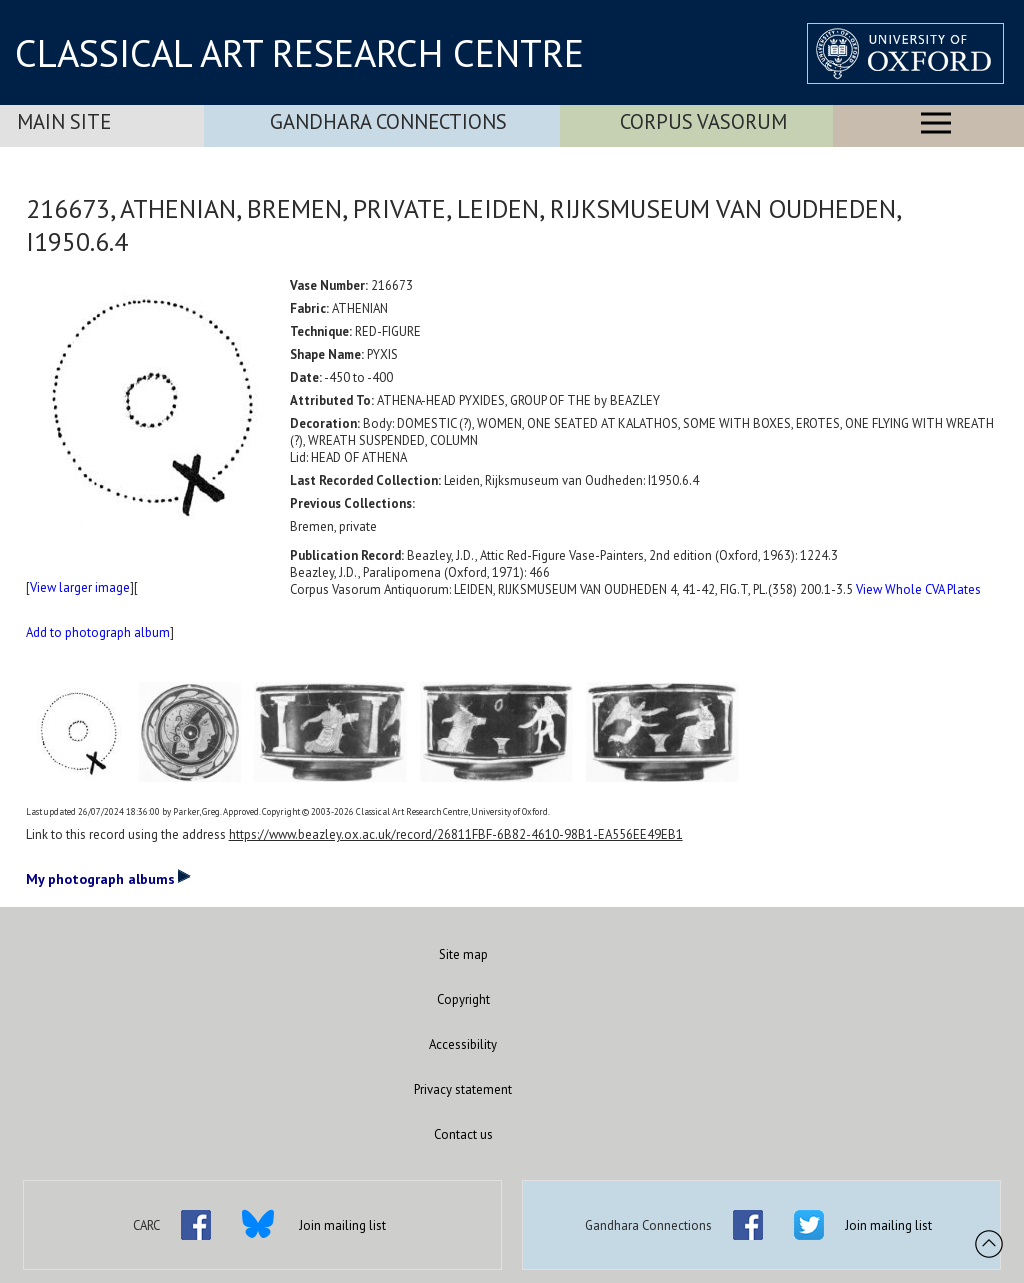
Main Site (64, 121)
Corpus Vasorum (703, 121)
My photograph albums (108, 878)
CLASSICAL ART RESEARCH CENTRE (299, 53)
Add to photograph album (98, 632)
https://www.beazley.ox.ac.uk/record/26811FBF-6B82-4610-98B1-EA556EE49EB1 (456, 834)
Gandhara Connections (388, 121)
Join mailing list (342, 1225)
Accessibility (463, 1044)
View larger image (80, 587)
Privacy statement (463, 1089)
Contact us (463, 1134)
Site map (463, 954)
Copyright (463, 999)
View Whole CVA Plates (918, 589)
